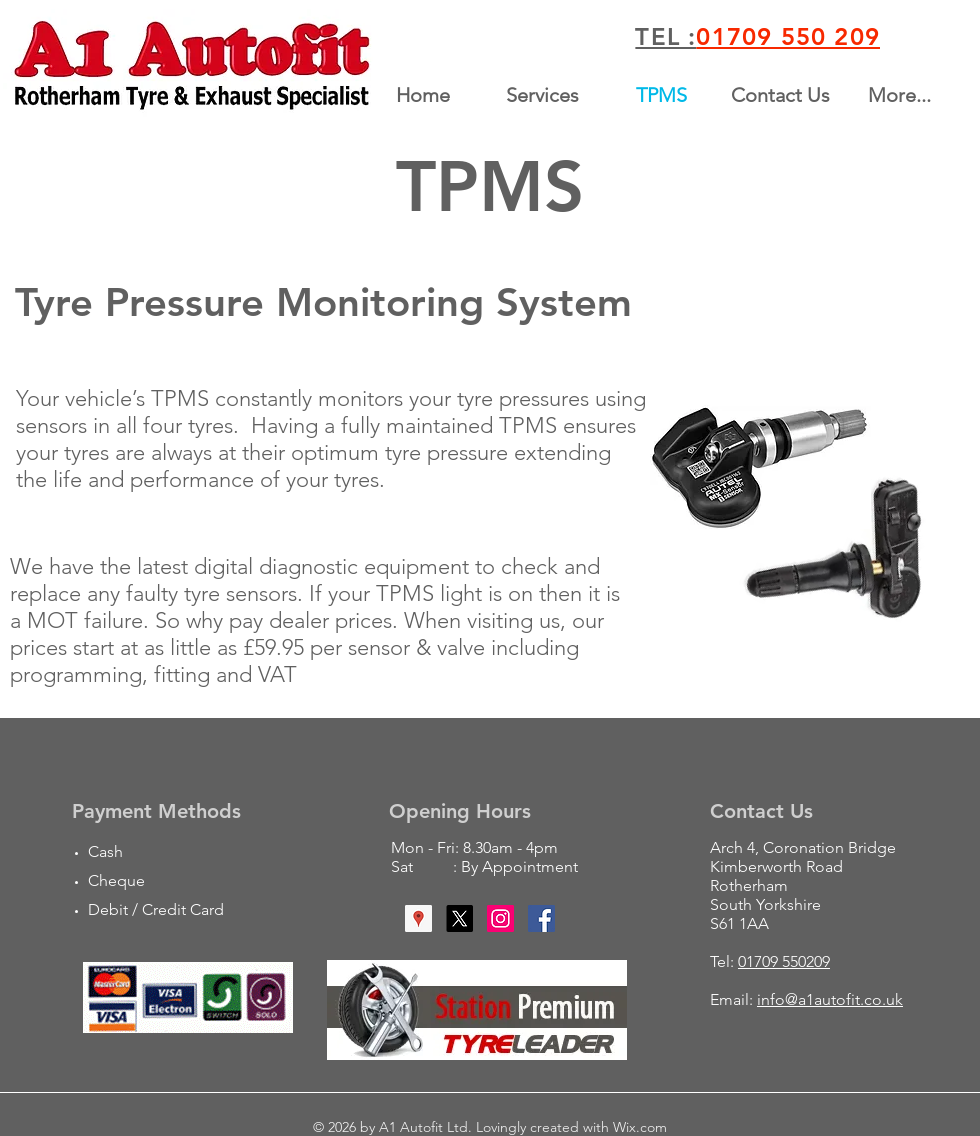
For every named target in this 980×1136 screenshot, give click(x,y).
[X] (459, 918)
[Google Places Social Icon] (418, 918)
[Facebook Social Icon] (541, 918)
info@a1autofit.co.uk (830, 999)
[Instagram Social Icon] (500, 918)
